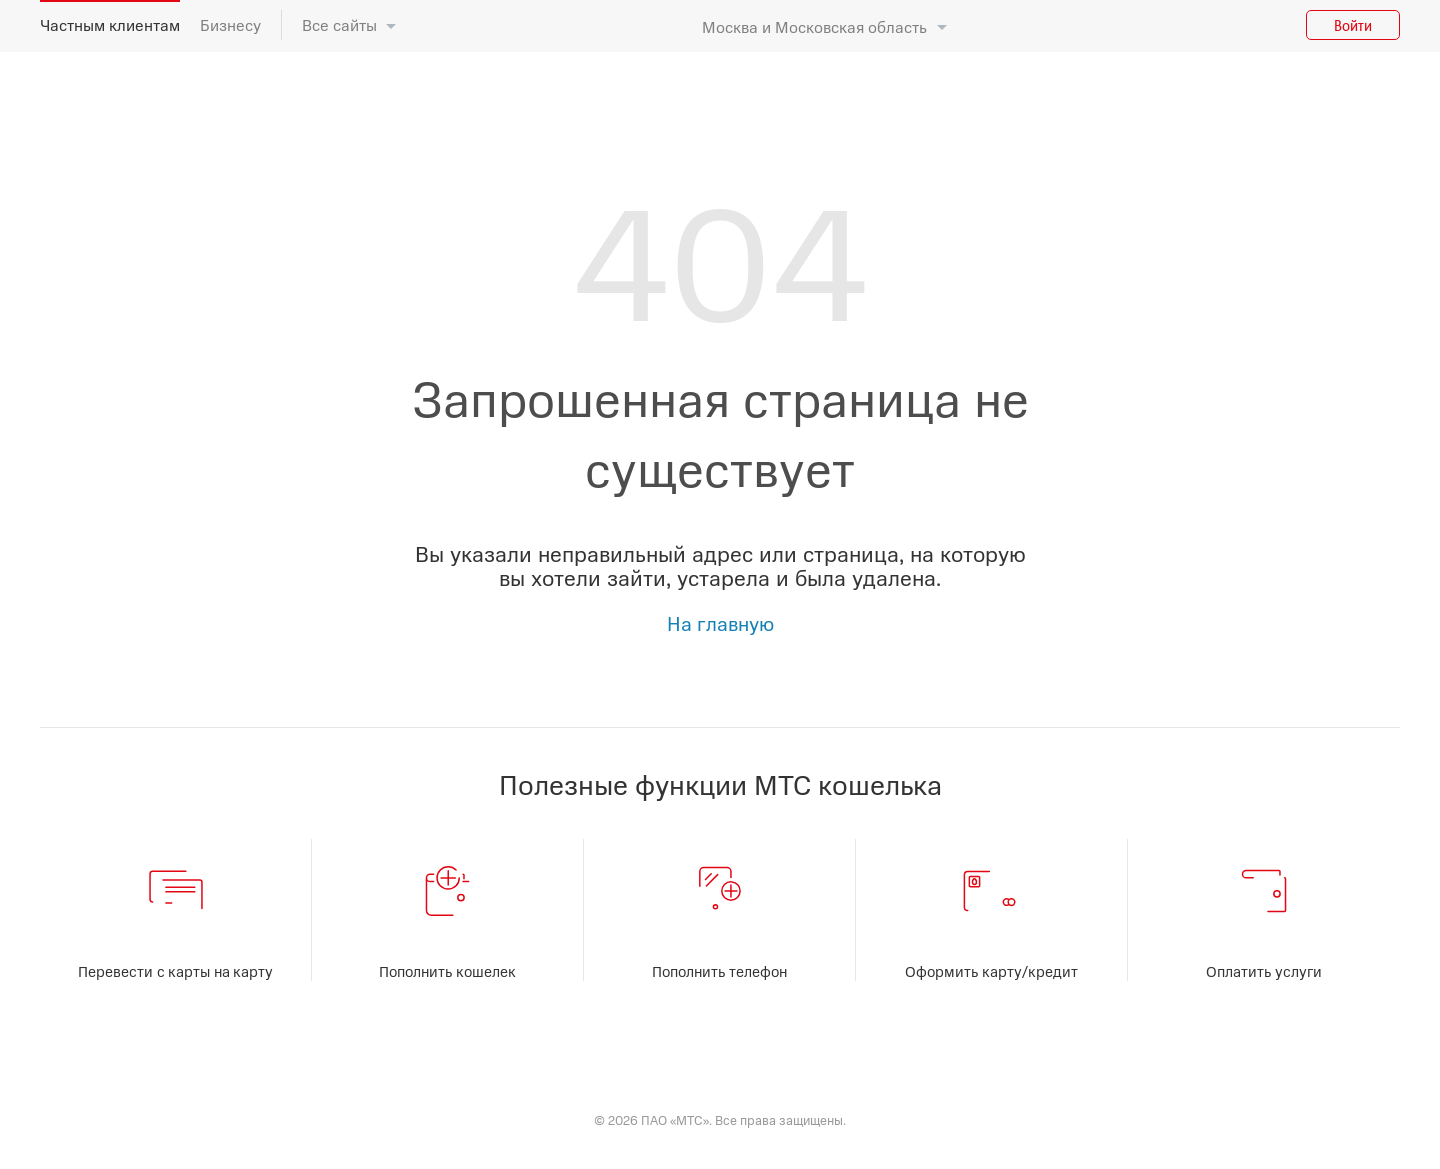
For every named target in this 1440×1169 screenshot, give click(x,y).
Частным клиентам (110, 24)
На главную (720, 623)
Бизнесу (230, 24)
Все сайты (339, 24)
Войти (1353, 25)
